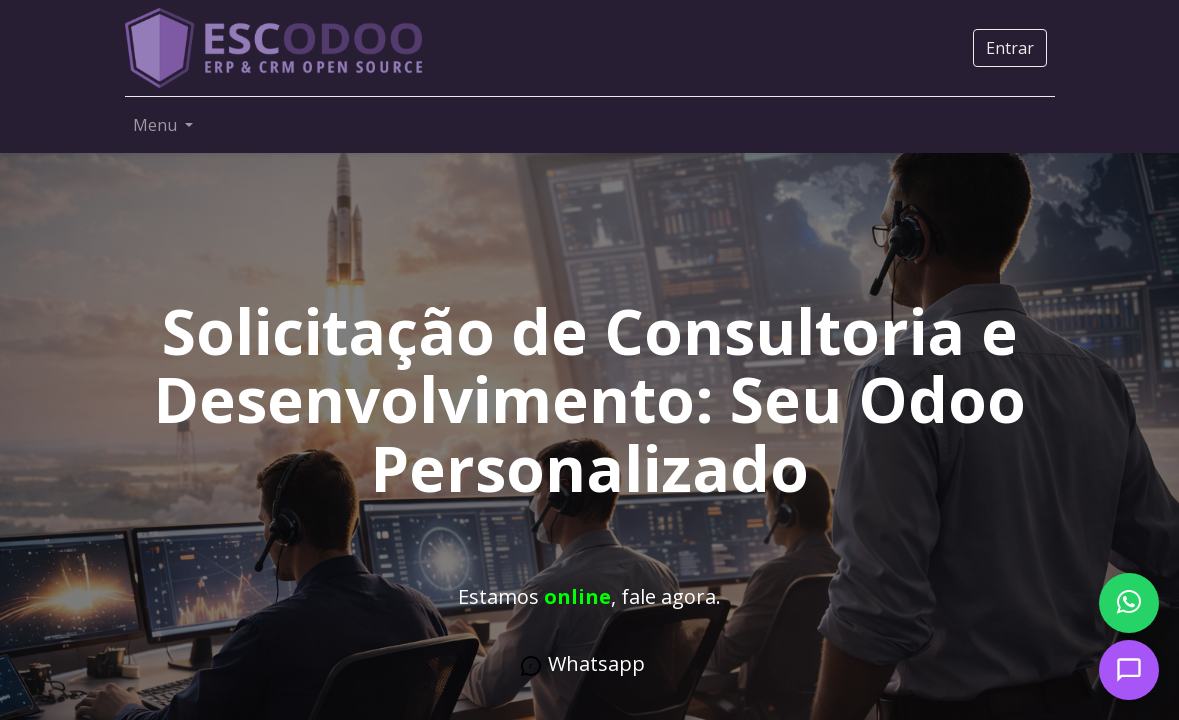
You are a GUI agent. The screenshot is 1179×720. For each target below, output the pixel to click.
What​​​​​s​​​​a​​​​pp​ (582, 664)
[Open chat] (1129, 670)
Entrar (1010, 48)
